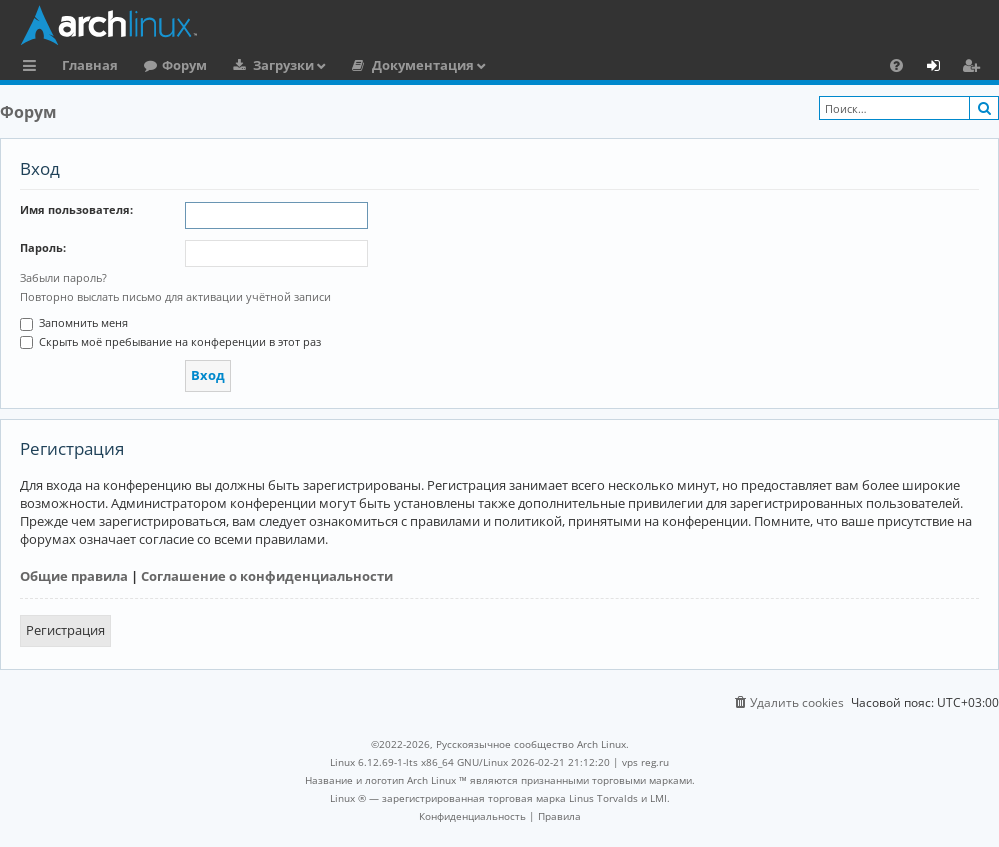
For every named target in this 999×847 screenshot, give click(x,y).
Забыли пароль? (63, 277)
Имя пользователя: (76, 209)
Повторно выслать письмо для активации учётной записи (175, 296)
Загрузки (283, 65)
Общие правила (74, 576)
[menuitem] (896, 65)
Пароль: (43, 247)
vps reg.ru (645, 762)
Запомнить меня (74, 322)
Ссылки (33, 68)
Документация (423, 65)
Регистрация (65, 630)
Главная (90, 65)
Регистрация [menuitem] (975, 68)
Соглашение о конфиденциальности (267, 576)
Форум (184, 65)
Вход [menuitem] (940, 68)
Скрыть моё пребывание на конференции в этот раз (170, 341)
